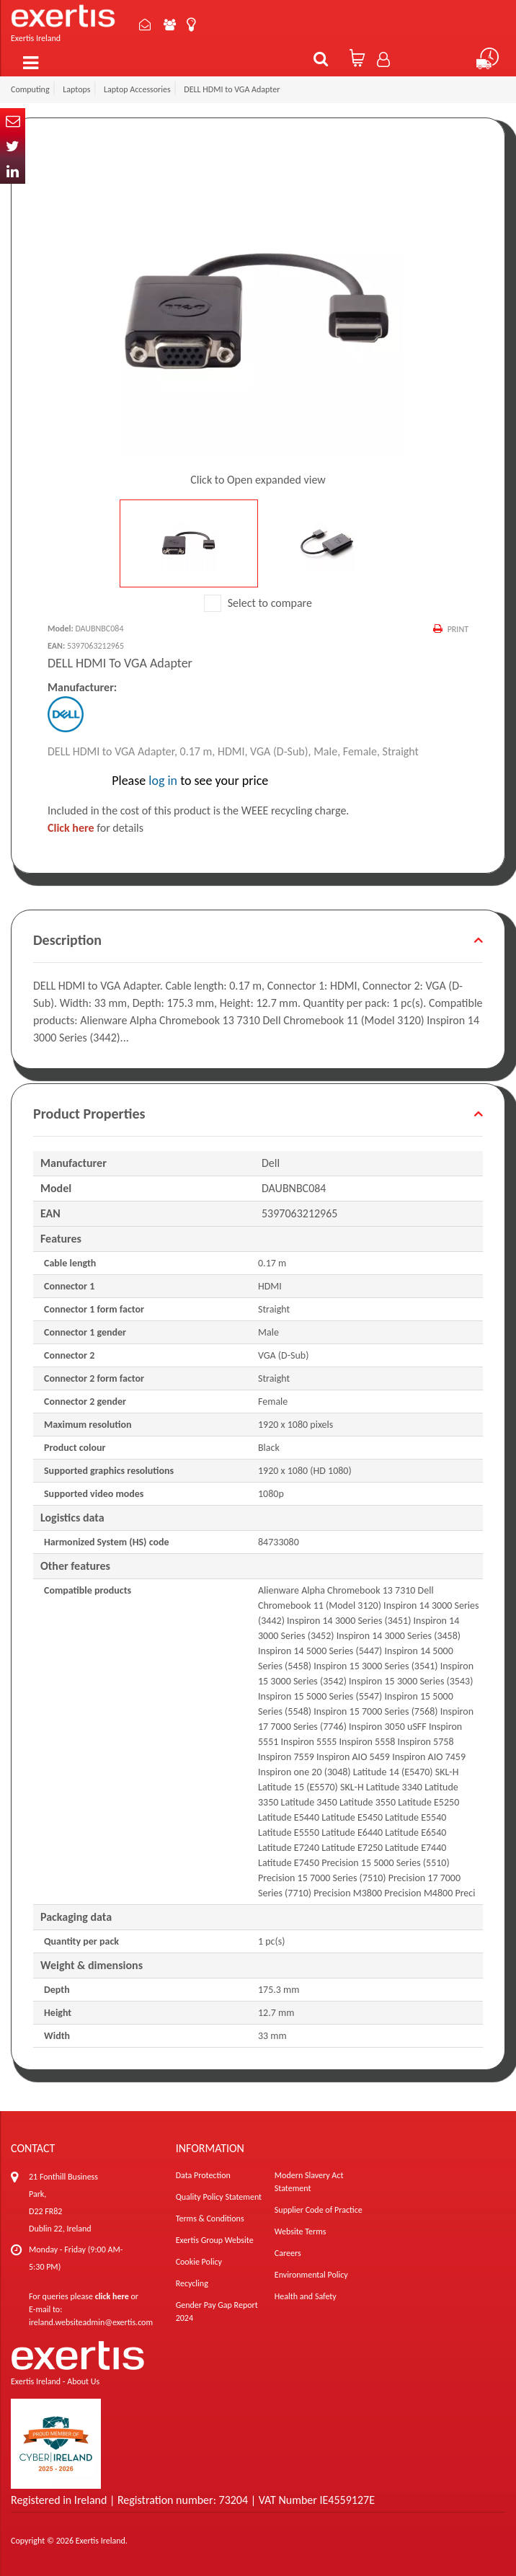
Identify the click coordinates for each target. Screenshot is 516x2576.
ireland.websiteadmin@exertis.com (91, 2322)
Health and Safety (306, 2296)
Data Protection (203, 2175)
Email (12, 120)
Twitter (12, 146)
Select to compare (258, 603)
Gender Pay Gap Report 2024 (217, 2311)
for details (95, 828)
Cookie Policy (199, 2262)
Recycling (192, 2283)
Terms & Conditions (210, 2218)
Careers (288, 2253)
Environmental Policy (311, 2275)
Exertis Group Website (215, 2240)
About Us (171, 24)
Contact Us (146, 24)
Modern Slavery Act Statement (309, 2181)
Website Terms (300, 2231)
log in (162, 781)
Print (458, 629)
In (12, 171)
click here (112, 2296)
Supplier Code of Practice (318, 2210)
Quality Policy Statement (219, 2197)
